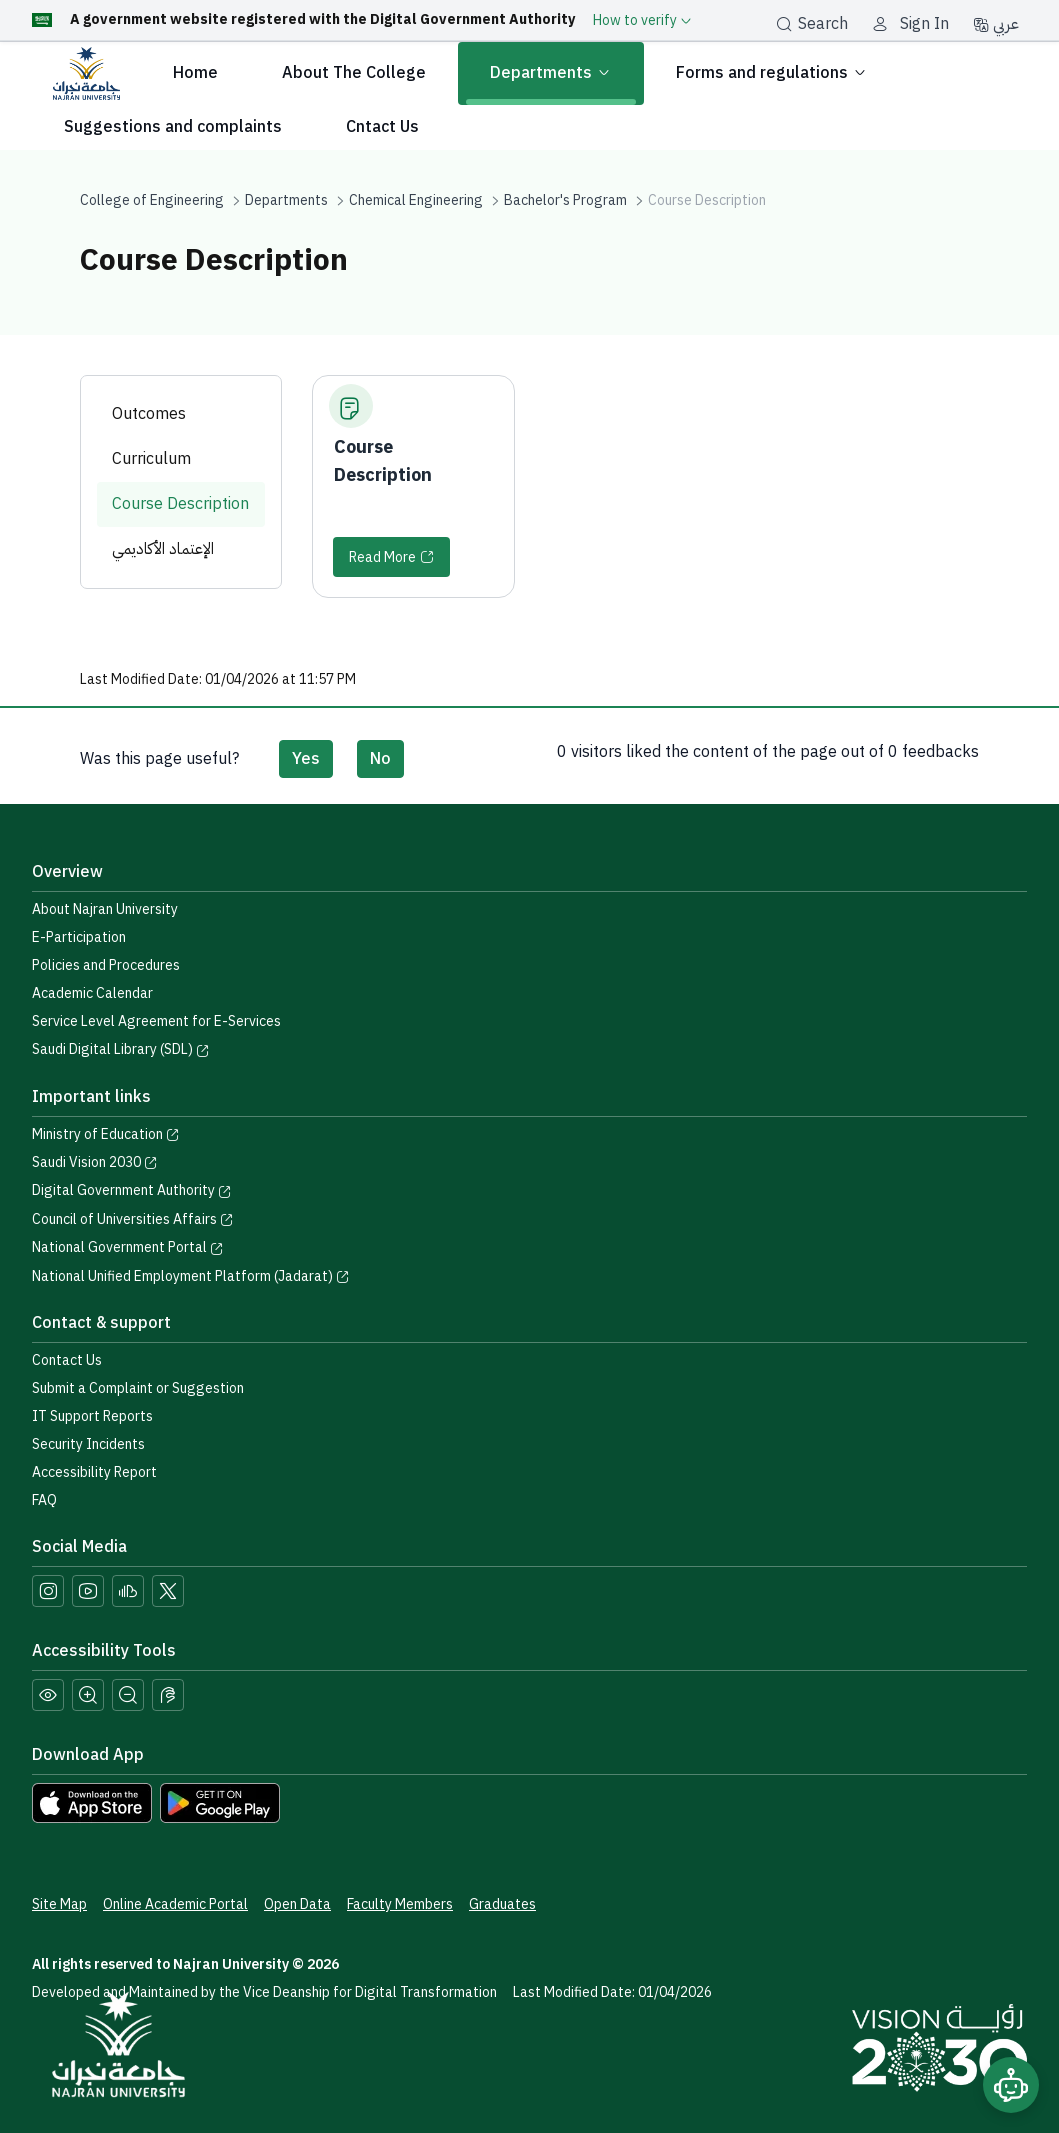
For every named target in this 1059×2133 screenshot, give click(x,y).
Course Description (180, 504)
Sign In (924, 24)
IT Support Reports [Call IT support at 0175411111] (92, 1416)
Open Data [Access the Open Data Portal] (297, 1904)
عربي (996, 24)
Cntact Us (382, 127)
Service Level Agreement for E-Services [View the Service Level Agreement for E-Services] (156, 1021)
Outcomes (149, 414)
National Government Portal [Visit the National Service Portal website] (128, 1247)
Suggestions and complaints (173, 127)
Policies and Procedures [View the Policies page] (106, 965)
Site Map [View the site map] (59, 1904)
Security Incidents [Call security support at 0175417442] (88, 1444)
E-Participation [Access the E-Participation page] (79, 937)
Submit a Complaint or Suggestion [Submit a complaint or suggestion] (138, 1388)
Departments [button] (551, 73)
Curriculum (151, 459)
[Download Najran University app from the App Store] (92, 1802)
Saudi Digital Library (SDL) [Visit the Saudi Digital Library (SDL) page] (121, 1049)
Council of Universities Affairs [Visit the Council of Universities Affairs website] (133, 1219)
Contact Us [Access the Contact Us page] (67, 1360)
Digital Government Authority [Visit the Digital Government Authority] (132, 1190)
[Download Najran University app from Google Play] (220, 1802)
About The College (354, 73)
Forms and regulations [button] (772, 73)
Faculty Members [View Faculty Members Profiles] (400, 1904)
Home (195, 73)
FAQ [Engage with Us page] (44, 1500)
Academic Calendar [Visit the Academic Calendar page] (92, 993)
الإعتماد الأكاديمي (163, 549)
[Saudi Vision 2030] (939, 2048)
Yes (306, 759)
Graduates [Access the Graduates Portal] (502, 1904)
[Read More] (391, 557)
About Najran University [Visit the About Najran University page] (105, 909)
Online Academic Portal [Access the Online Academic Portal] (175, 1904)
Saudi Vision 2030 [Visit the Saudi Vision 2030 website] (95, 1162)
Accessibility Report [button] (94, 1472)
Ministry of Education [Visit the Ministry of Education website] (106, 1134)
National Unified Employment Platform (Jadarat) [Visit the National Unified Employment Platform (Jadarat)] (191, 1276)
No (380, 759)
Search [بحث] (812, 24)
